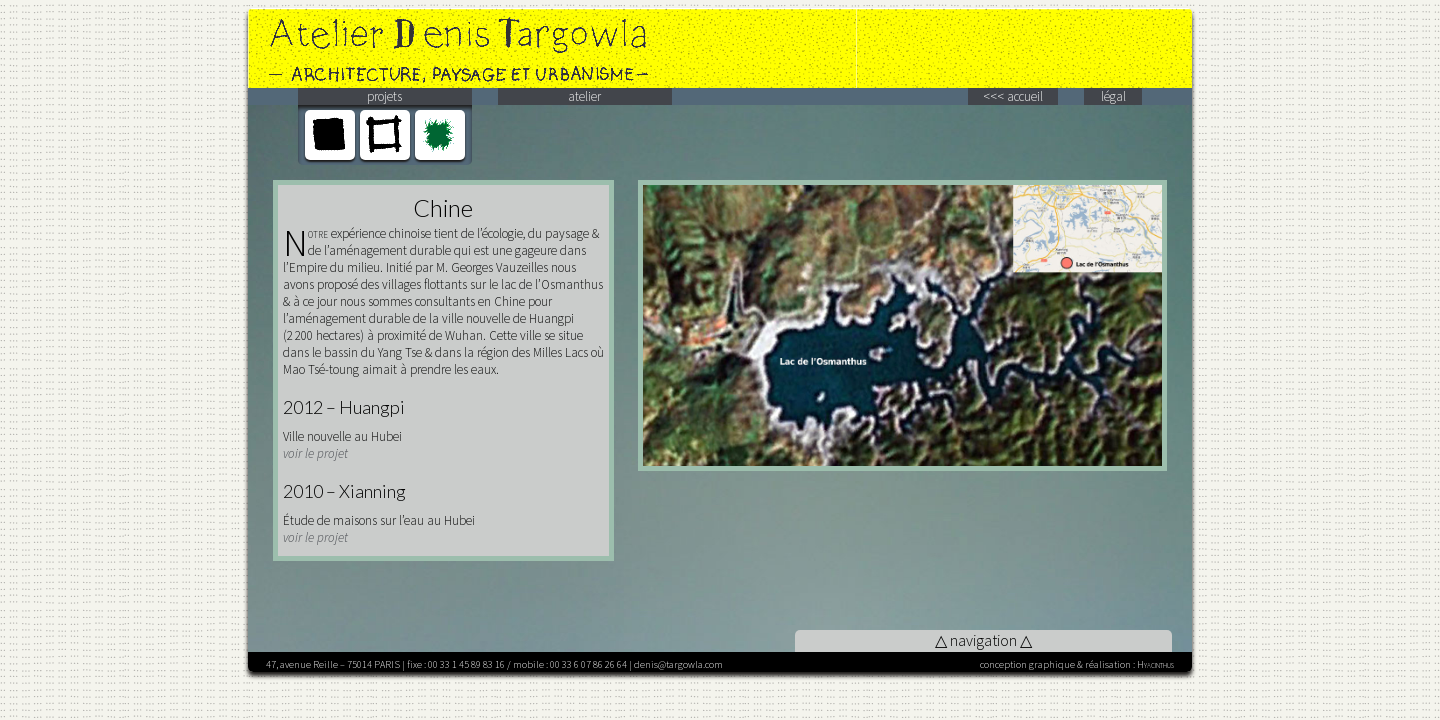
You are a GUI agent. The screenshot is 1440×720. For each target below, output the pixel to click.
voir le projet (315, 453)
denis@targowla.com (678, 664)
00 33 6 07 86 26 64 (588, 664)
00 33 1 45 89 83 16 (466, 664)
